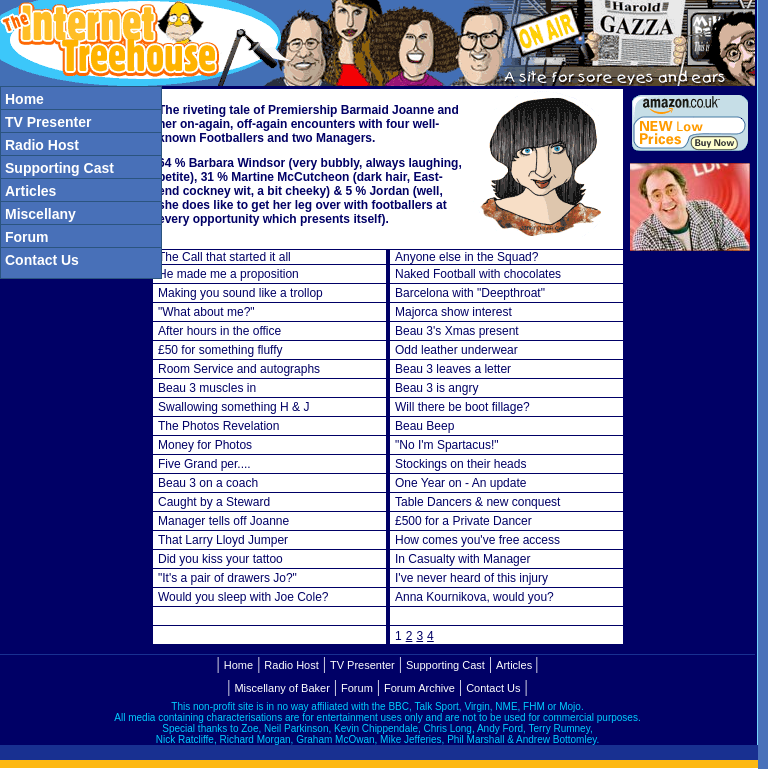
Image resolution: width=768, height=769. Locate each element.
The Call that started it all (224, 257)
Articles (514, 665)
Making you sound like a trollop (240, 293)
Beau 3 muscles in (207, 388)
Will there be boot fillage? (462, 407)
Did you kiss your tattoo (220, 559)
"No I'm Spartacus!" (447, 445)
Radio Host (291, 665)
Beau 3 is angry (436, 388)
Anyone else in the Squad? (466, 257)
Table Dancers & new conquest (477, 502)
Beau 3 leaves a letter (453, 369)
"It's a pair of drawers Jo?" (227, 578)
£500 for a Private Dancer (463, 521)
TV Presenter (362, 665)
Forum (357, 688)
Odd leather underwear (456, 350)
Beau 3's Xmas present (457, 331)
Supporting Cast (445, 665)
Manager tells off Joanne (223, 521)
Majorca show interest (453, 312)
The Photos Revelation (218, 426)
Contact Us (493, 688)
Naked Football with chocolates (478, 274)
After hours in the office (219, 331)
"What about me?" (206, 312)
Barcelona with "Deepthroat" (470, 293)
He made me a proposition (228, 274)
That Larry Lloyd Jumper (223, 540)
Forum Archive (419, 688)
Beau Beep (424, 426)
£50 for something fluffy (220, 350)
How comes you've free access (477, 540)
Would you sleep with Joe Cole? (243, 597)
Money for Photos (205, 445)
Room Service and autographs (239, 369)
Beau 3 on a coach (208, 483)
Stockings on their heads (460, 464)
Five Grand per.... (204, 464)
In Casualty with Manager (462, 559)
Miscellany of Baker (281, 688)
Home (238, 665)
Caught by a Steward (214, 502)
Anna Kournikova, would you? (474, 597)
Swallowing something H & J (233, 407)
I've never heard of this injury (471, 578)
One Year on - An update (460, 483)
